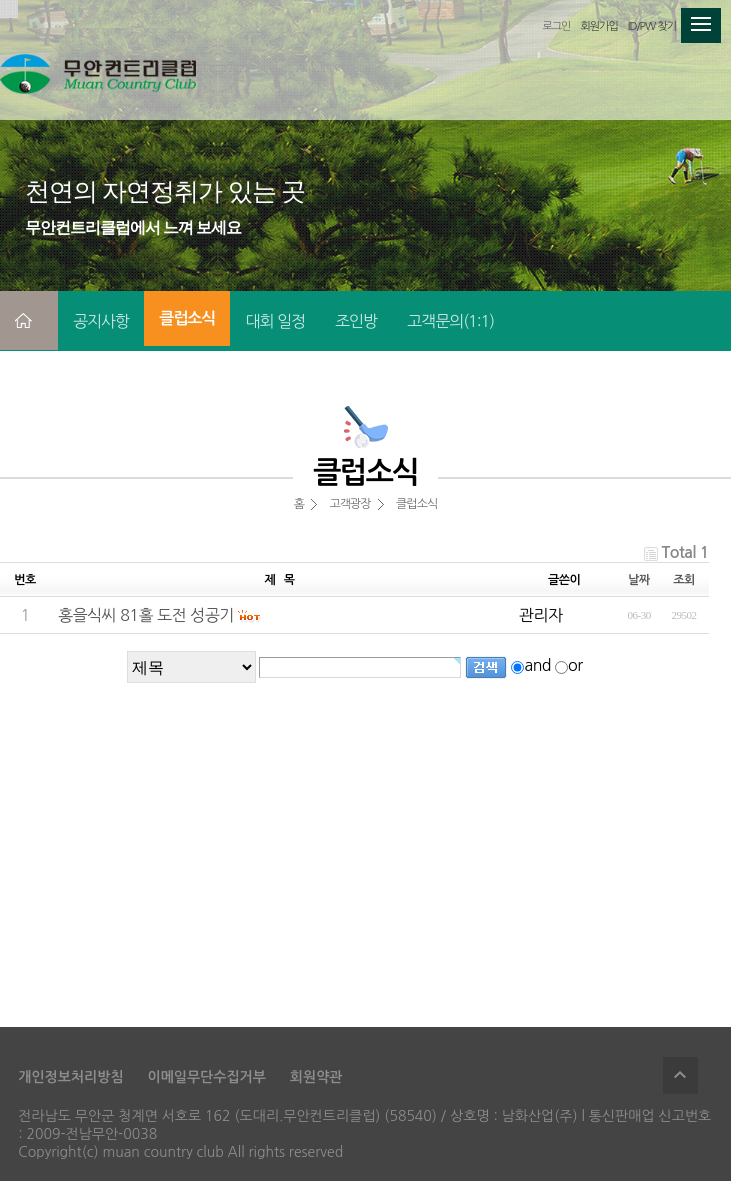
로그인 (556, 26)
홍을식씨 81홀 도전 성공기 (146, 615)
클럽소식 (187, 318)
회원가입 (598, 26)
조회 (684, 580)
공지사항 (101, 321)
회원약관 (316, 1077)
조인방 (356, 321)
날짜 (639, 580)
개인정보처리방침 (70, 1077)
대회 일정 (275, 321)
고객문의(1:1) (450, 321)
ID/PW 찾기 (652, 26)
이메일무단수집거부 (206, 1077)
